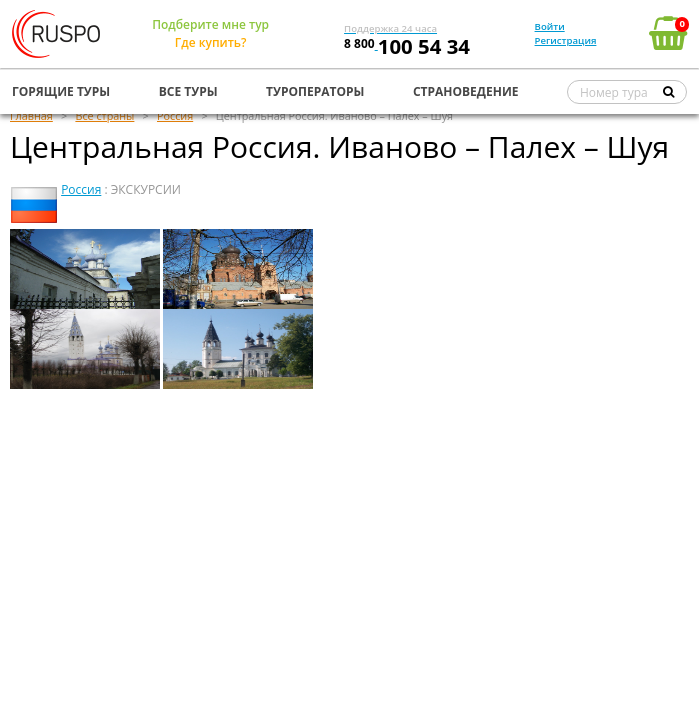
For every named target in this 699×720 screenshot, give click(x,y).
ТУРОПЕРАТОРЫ (315, 91)
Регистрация (566, 40)
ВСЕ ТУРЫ (188, 91)
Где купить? (211, 42)
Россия (81, 189)
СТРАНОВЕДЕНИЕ (466, 91)
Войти (550, 26)
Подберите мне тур (210, 24)
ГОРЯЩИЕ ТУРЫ (61, 91)
